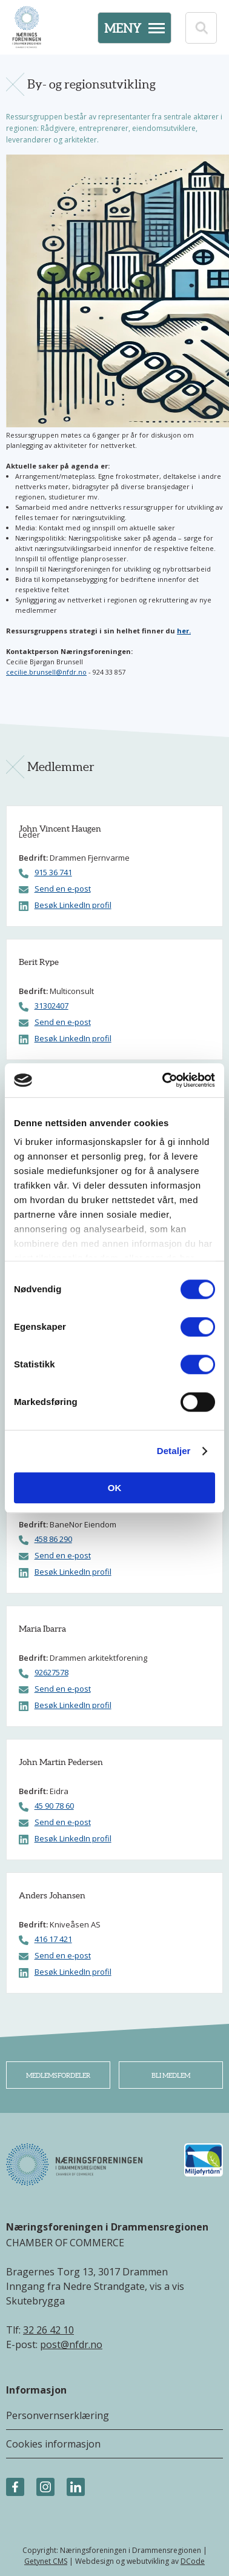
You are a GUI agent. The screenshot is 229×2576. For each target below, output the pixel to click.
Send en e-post (63, 888)
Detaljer (174, 1451)
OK (115, 1488)
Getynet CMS (45, 2561)
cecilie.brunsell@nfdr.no (46, 671)
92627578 (51, 1673)
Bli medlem (170, 2075)
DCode (193, 2561)
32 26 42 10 (48, 2330)
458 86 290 (53, 1539)
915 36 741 (53, 872)
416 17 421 (53, 1939)
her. (184, 630)
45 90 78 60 (54, 1806)
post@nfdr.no (71, 2344)
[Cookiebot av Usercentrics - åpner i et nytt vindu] (163, 1080)
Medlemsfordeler (58, 2075)
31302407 (51, 1006)
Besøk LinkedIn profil (73, 905)
